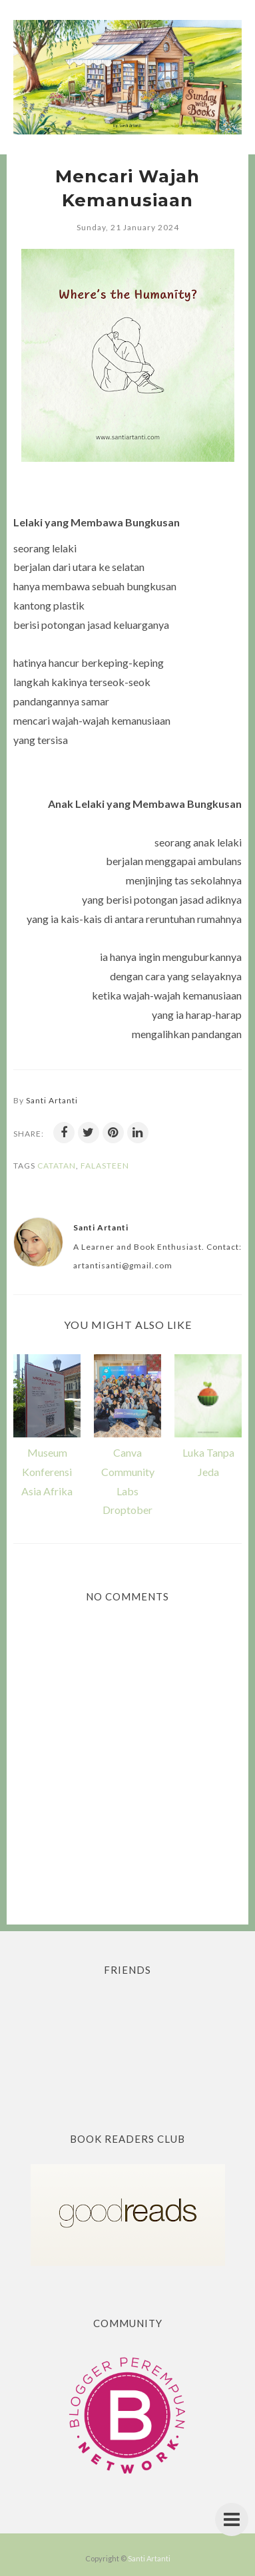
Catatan (56, 1166)
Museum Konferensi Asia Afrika (47, 1471)
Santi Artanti (149, 2558)
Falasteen (105, 1166)
